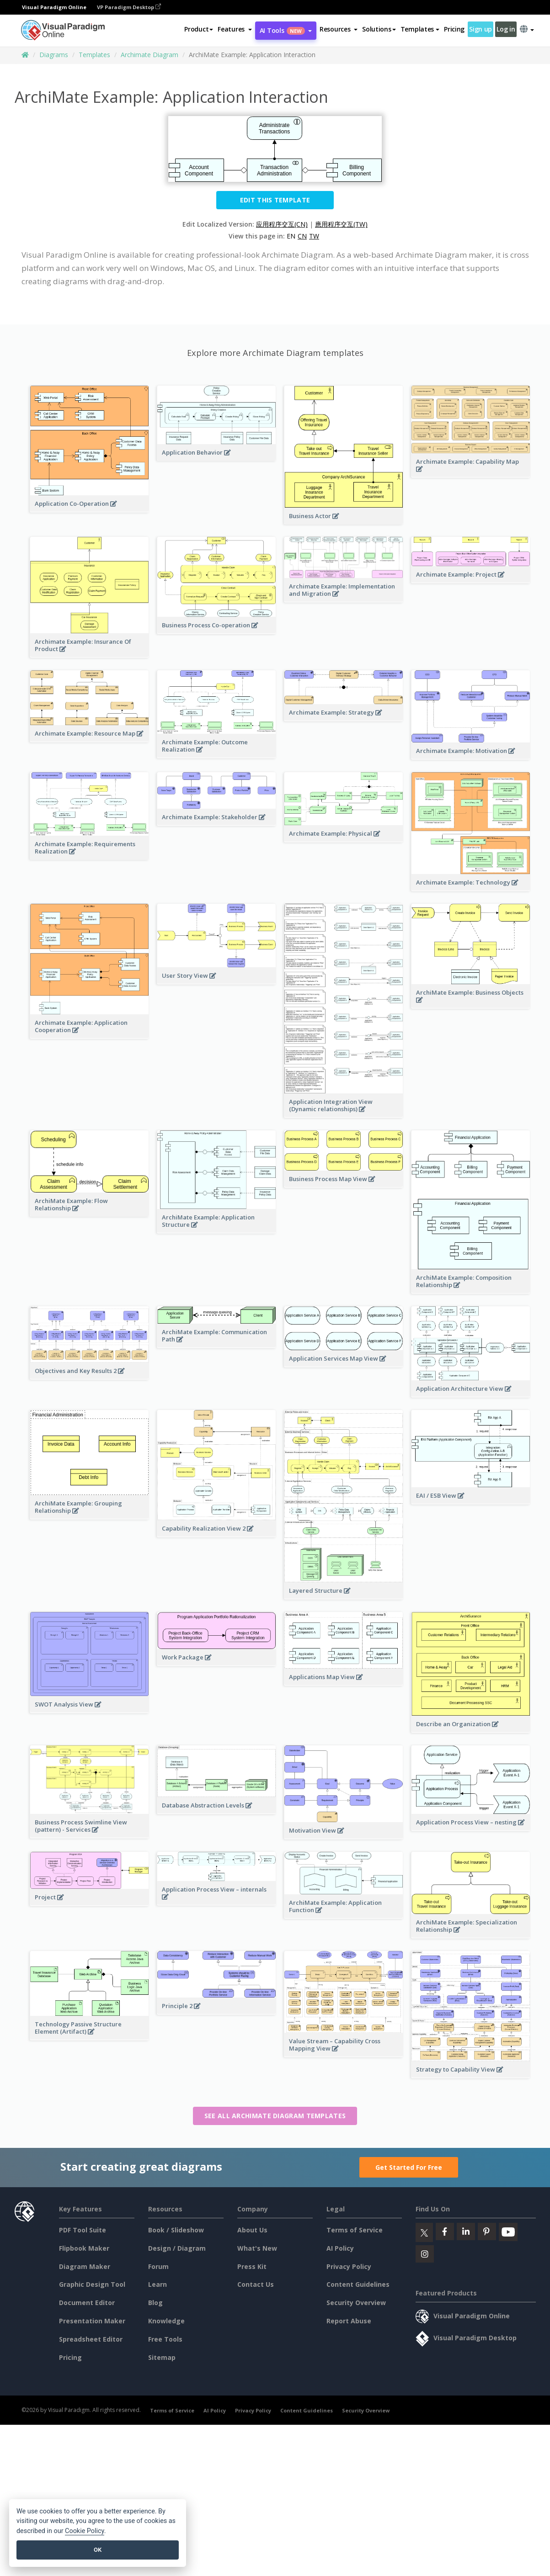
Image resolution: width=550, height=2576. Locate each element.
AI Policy (340, 2248)
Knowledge (166, 2320)
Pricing (454, 29)
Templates (94, 54)
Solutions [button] (378, 29)
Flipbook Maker (84, 2248)
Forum (158, 2266)
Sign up (480, 29)
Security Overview (356, 2302)
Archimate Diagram (149, 54)
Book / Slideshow (176, 2230)
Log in (506, 29)
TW (314, 236)
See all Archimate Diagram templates (275, 2115)
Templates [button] (419, 29)
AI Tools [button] (286, 30)
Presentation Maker (92, 2320)
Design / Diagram (177, 2248)
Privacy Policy (348, 2266)
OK (97, 2549)
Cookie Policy (84, 2531)
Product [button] (198, 29)
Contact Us (255, 2284)
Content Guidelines (358, 2284)
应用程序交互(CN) (282, 224)
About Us (252, 2230)
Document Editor (87, 2302)
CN (302, 236)
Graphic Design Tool (92, 2284)
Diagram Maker (84, 2266)
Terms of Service (354, 2230)
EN (291, 236)
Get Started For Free (408, 2167)
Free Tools (165, 2339)
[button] (234, 29)
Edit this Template (275, 200)
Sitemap (162, 2357)
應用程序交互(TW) (341, 224)
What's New (257, 2248)
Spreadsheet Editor (91, 2339)
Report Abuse (348, 2320)
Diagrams (53, 54)
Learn (157, 2284)
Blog (155, 2302)
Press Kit (252, 2266)
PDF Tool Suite (82, 2230)
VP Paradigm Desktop (129, 7)
